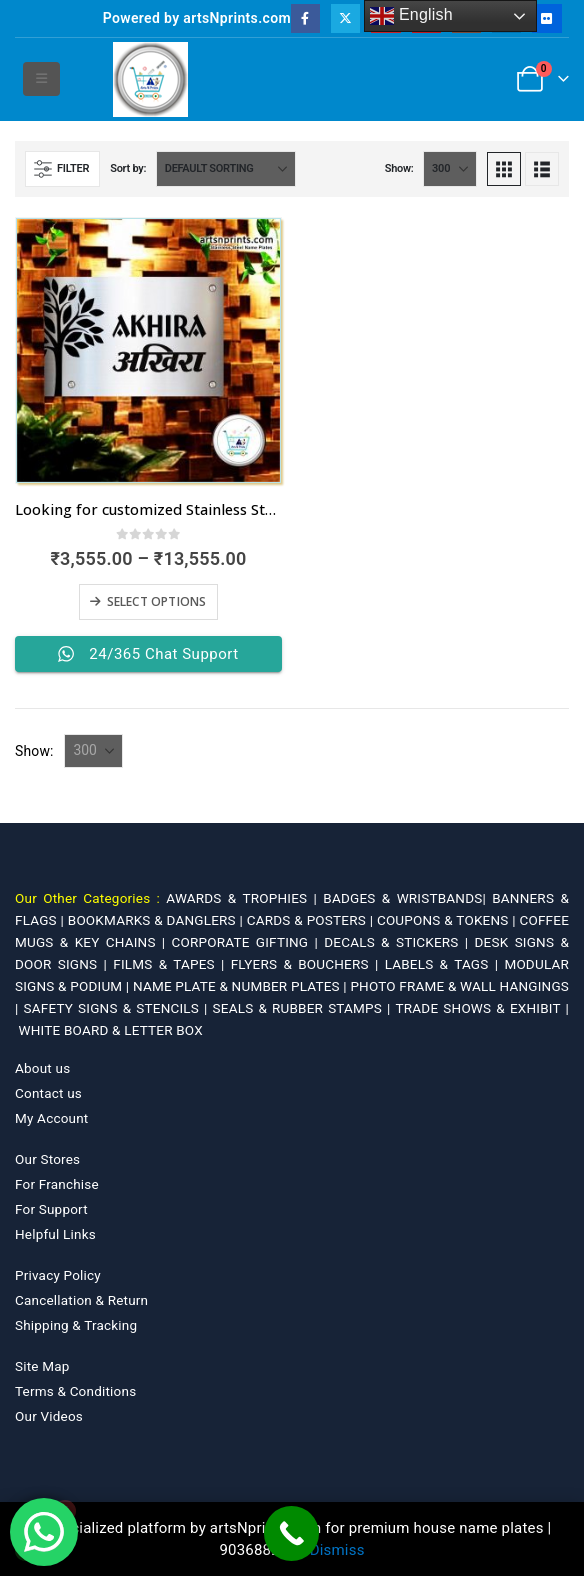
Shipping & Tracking (76, 1325)
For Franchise (57, 1184)
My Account (51, 1118)
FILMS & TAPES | (171, 964)
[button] (41, 79)
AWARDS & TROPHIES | (241, 898)
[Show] (450, 169)
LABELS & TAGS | (445, 964)
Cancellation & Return (81, 1300)
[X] (345, 18)
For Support (51, 1209)
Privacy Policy (58, 1275)
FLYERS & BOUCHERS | (308, 964)
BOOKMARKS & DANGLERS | (157, 920)
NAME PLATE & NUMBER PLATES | (241, 986)
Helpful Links (55, 1234)
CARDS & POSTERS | (312, 920)
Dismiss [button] (337, 1550)
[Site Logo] (150, 79)
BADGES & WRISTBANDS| (407, 898)
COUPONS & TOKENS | (448, 920)
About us (42, 1068)
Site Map (42, 1366)
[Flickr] (546, 18)
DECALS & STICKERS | (399, 942)
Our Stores (47, 1159)
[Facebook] (305, 18)
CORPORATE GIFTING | (248, 942)
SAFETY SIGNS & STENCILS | (118, 1008)
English (411, 16)
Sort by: (128, 168)
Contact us (48, 1093)
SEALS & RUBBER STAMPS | (304, 1008)
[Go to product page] (148, 350)
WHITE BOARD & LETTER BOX (111, 1030)
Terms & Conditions (75, 1391)
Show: (399, 168)
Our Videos (49, 1416)
